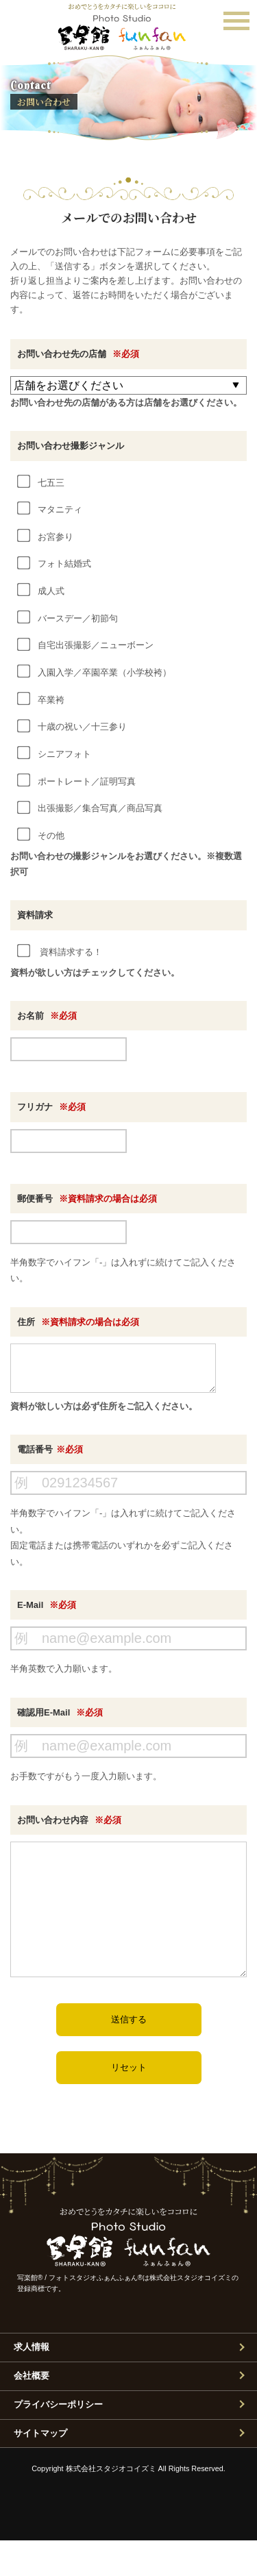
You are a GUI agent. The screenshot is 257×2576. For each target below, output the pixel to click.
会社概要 (31, 2411)
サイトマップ (40, 2469)
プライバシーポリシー (58, 2440)
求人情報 (31, 2382)
